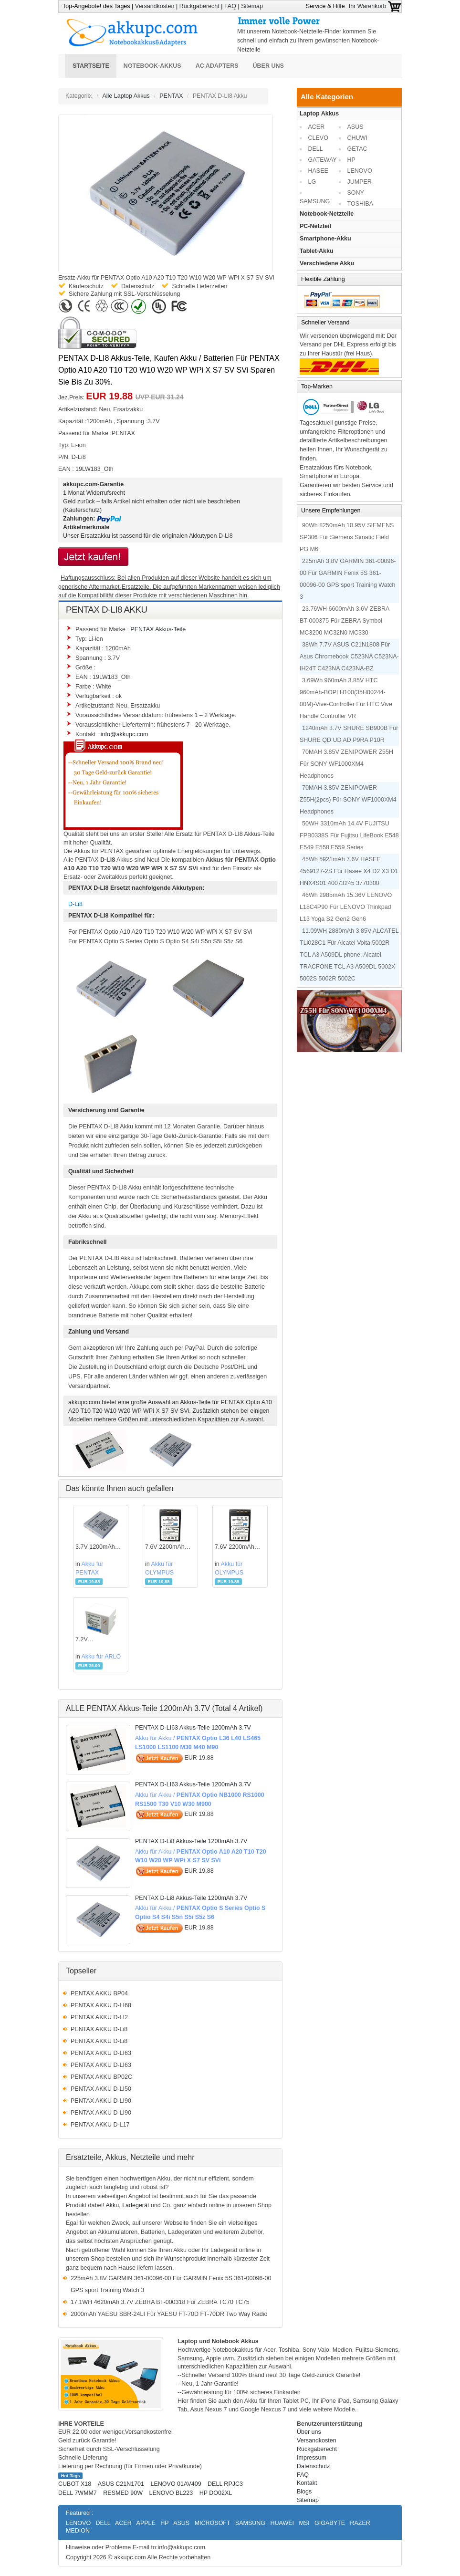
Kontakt (307, 2483)
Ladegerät (135, 2205)
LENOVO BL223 (171, 2493)
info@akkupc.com (124, 734)
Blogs (304, 2491)
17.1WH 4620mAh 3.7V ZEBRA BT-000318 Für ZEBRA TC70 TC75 (160, 2302)
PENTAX (171, 96)
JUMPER (359, 181)
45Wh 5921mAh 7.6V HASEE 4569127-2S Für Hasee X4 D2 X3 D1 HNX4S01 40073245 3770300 (349, 871)
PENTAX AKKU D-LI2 (99, 2017)
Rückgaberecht (199, 6)
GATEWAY (322, 159)
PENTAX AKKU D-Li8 (99, 2029)
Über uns (268, 66)
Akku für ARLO (101, 1656)
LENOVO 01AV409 (176, 2484)
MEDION (78, 2530)
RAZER (360, 2523)
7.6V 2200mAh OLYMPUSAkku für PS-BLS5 (166, 1548)
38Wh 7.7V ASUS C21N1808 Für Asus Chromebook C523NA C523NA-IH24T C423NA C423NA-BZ (349, 656)
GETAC (357, 149)
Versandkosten (155, 6)
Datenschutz (313, 2466)
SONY (355, 192)
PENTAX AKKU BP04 (99, 1993)
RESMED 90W (123, 2493)
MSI (304, 2523)
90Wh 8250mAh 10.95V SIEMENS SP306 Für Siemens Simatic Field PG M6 (347, 537)
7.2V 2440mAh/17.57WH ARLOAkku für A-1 (100, 1640)
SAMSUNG (315, 201)
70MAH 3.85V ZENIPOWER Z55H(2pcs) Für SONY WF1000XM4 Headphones (348, 799)
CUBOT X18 (74, 2484)
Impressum (311, 2457)
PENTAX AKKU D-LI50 (101, 2089)
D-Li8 (226, 535)
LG (312, 181)
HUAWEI (282, 2523)
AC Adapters (217, 66)
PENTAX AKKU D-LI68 (101, 2005)
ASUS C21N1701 (121, 2484)
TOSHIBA (360, 203)
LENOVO (359, 170)
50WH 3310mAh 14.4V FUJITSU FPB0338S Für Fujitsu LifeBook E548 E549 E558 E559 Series (349, 835)
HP (351, 159)
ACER (316, 127)
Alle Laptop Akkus (125, 96)
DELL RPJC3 (225, 2484)
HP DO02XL (215, 2493)
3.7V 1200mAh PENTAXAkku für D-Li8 (98, 1548)
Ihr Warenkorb (375, 6)
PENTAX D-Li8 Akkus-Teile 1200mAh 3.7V (191, 1841)
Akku (112, 2205)
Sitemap (252, 6)
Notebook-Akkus (152, 66)
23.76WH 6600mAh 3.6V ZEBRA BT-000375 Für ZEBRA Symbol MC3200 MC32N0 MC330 (344, 620)
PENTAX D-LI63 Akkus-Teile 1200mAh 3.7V (193, 1727)
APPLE (146, 2523)
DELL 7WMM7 (77, 2493)
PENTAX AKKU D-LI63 (101, 2053)
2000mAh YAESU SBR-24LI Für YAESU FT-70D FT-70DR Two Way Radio (169, 2314)
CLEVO (318, 138)
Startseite (91, 66)
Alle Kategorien (327, 97)
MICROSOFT (212, 2523)
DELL (315, 149)
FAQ (230, 6)
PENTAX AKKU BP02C (101, 2077)
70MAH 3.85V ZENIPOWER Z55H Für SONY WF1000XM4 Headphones (346, 764)
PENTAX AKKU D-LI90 (101, 2100)
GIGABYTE (329, 2523)
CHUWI (357, 138)
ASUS (355, 127)
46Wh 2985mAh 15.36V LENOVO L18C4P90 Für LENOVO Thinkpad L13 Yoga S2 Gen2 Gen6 (346, 907)
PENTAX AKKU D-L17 (100, 2124)
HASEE (318, 170)
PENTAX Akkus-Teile (158, 629)
